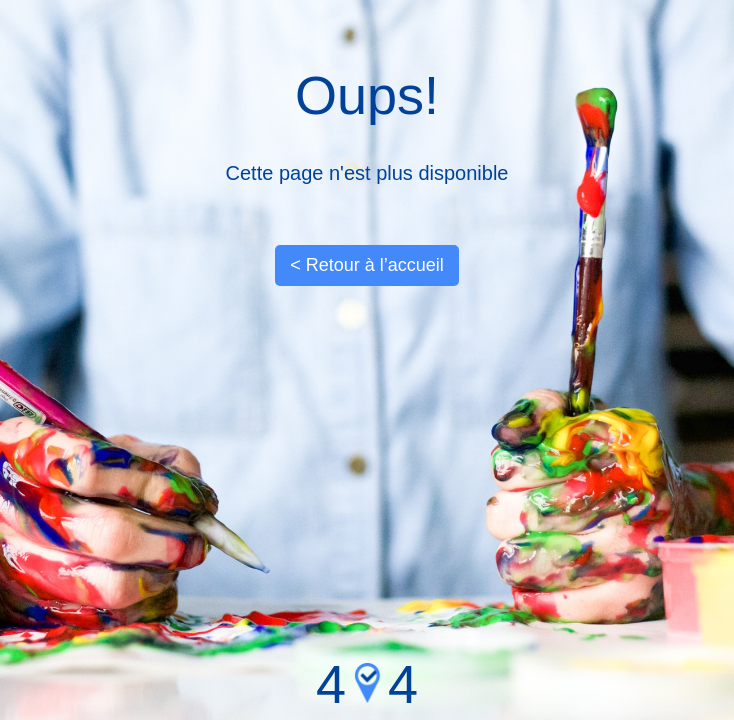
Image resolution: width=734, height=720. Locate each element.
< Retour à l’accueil (367, 265)
